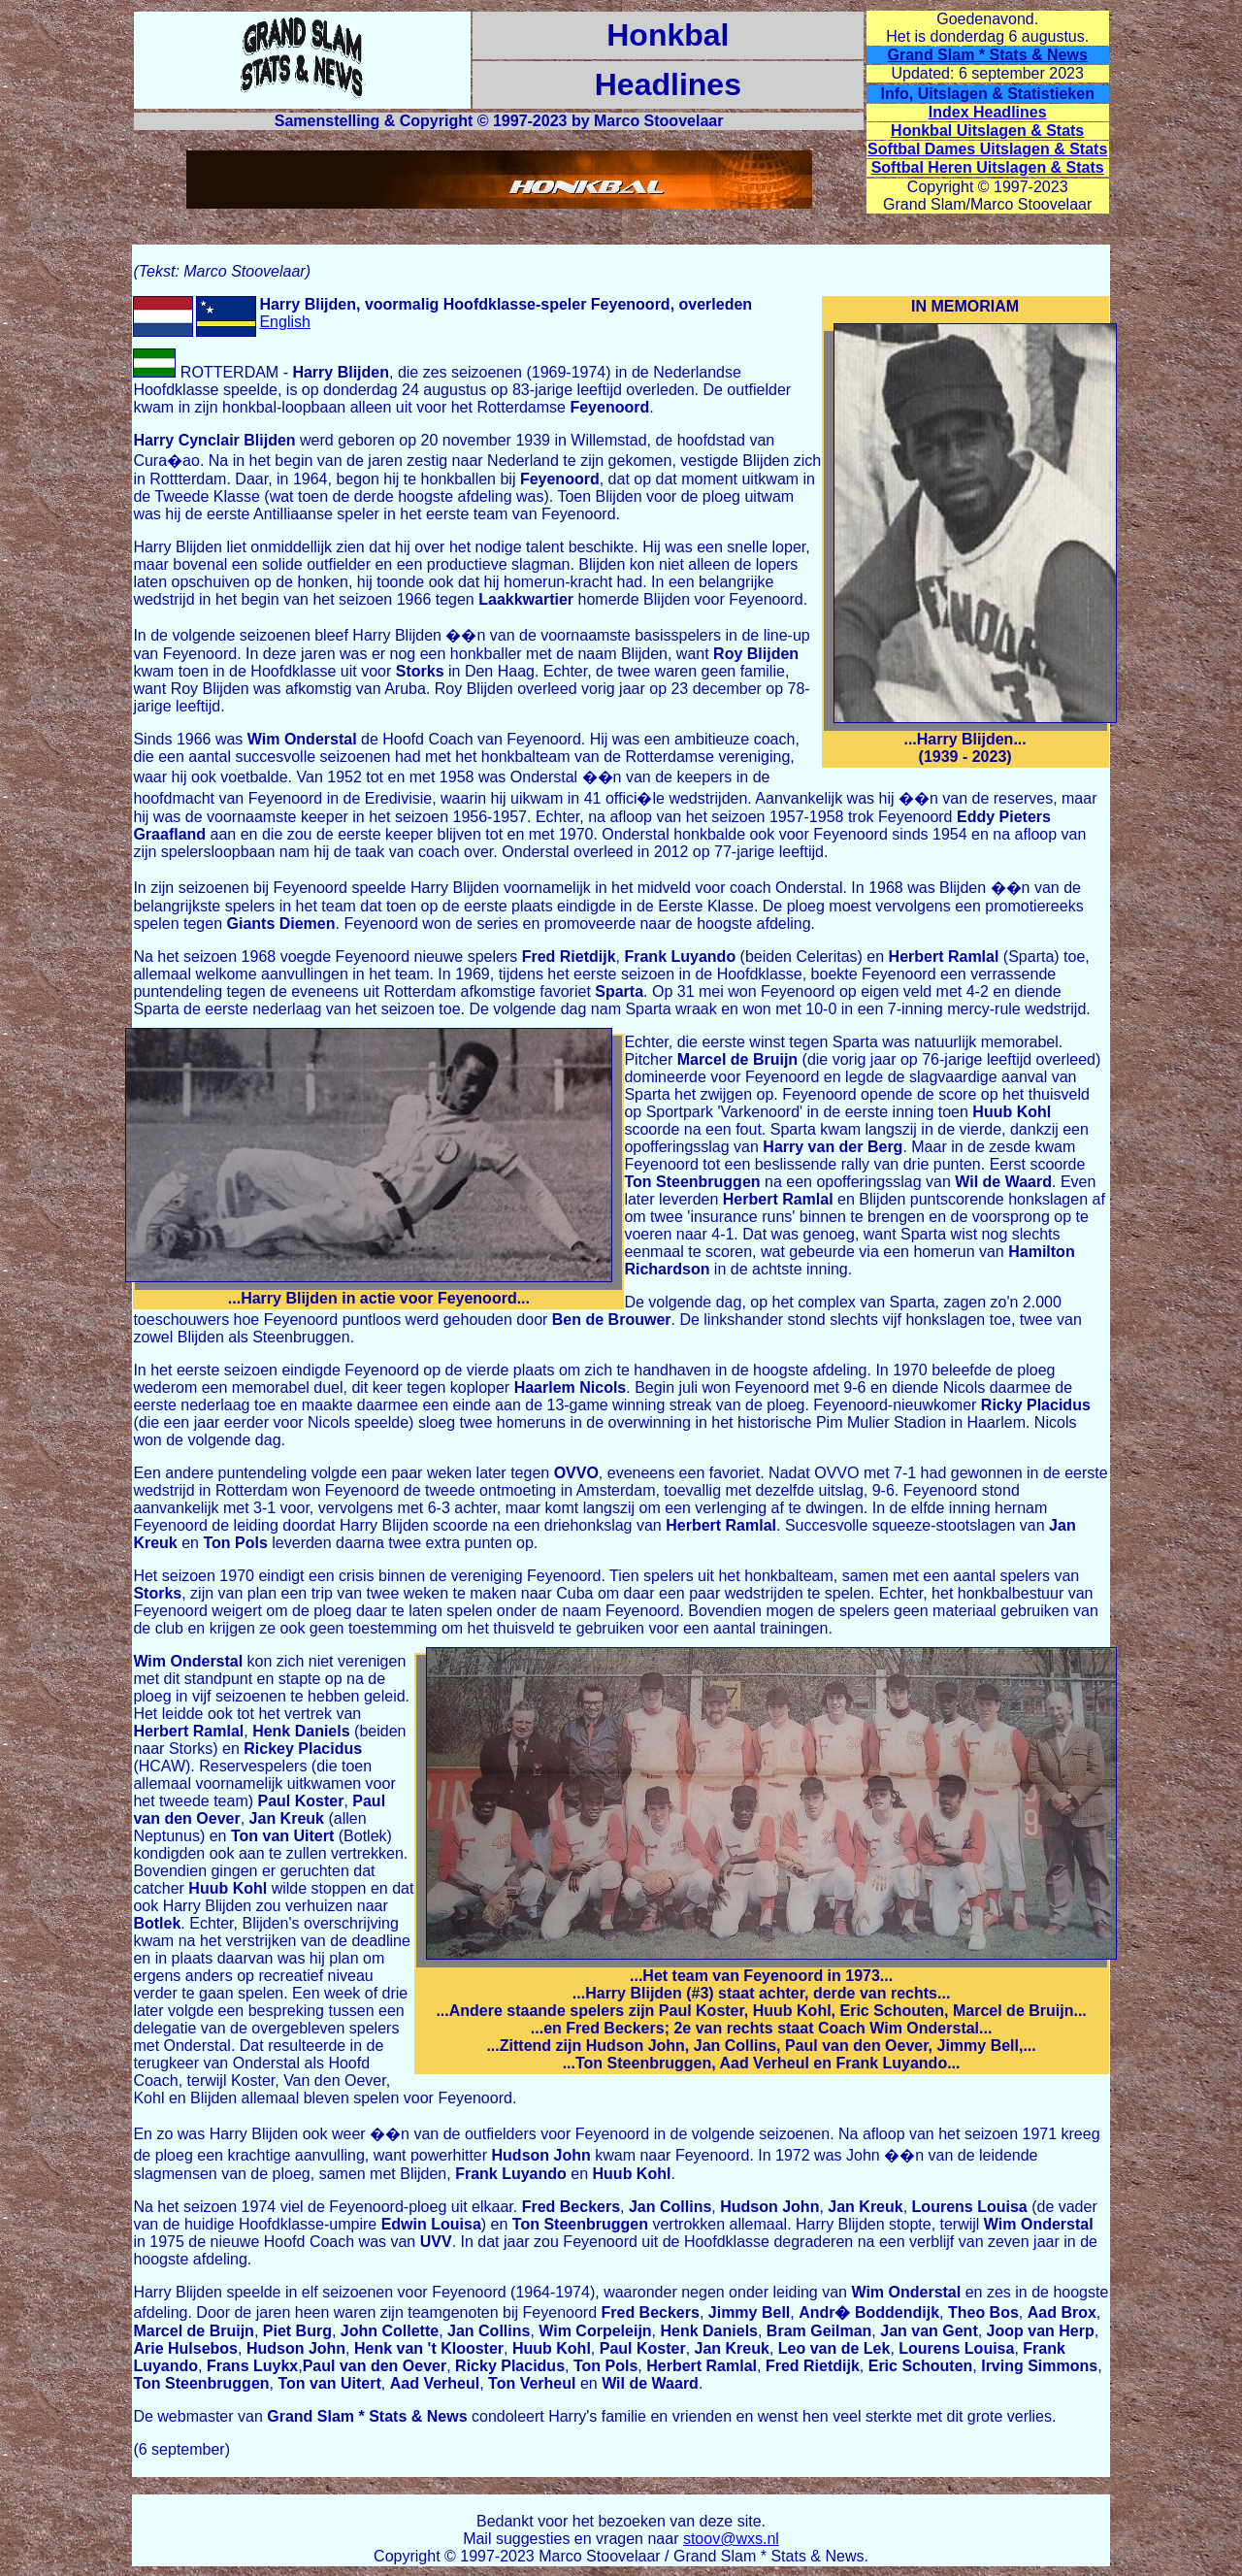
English (284, 322)
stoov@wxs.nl (731, 2538)
